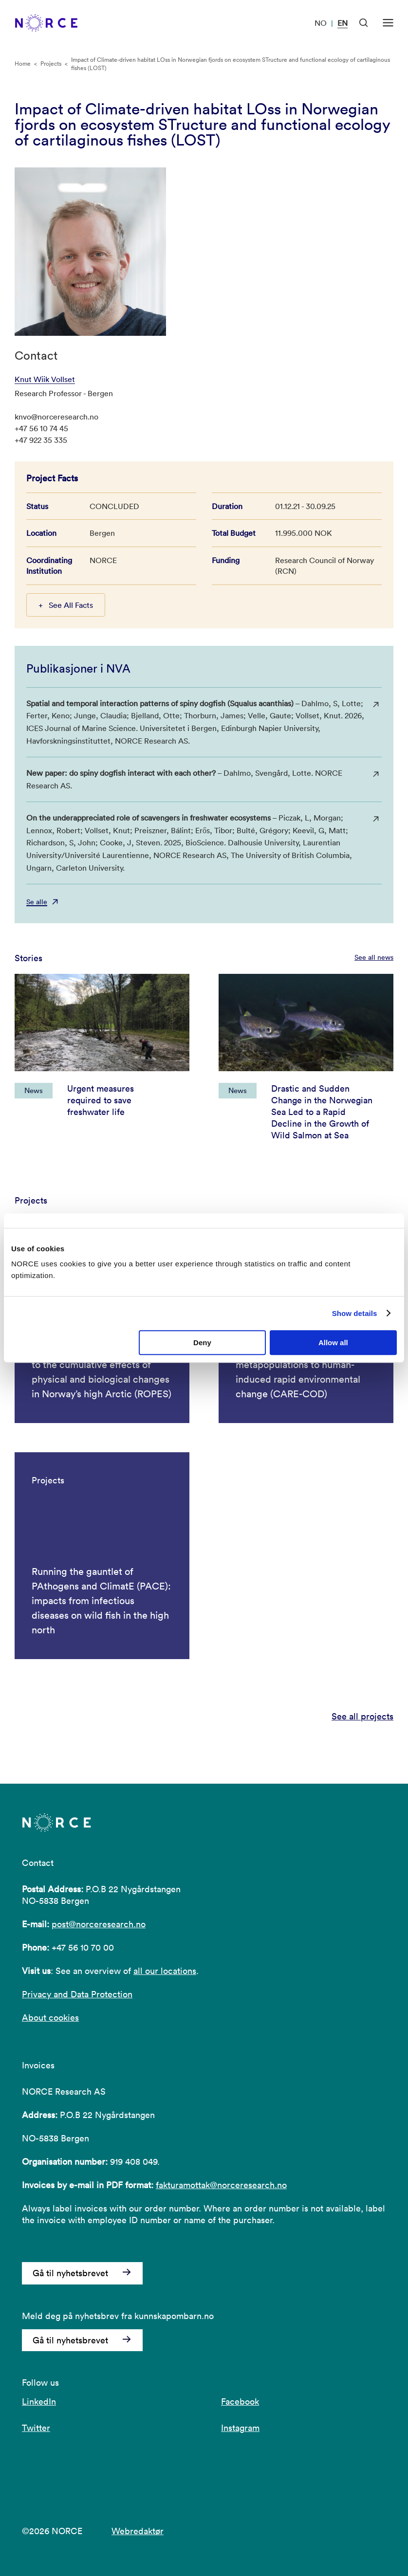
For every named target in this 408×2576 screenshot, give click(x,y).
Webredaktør (137, 2531)
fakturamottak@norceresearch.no (221, 2185)
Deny (202, 1342)
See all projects (362, 1716)
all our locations (164, 1970)
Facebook (240, 2401)
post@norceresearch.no (99, 1924)
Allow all (333, 1342)
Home (23, 63)
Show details (354, 1313)
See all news (373, 957)
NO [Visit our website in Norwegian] (321, 23)
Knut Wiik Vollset (45, 379)
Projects (50, 63)
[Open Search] (363, 22)
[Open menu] (388, 23)
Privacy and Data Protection (77, 1994)
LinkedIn (39, 2401)
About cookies (50, 2017)
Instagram (240, 2427)
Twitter (36, 2427)
